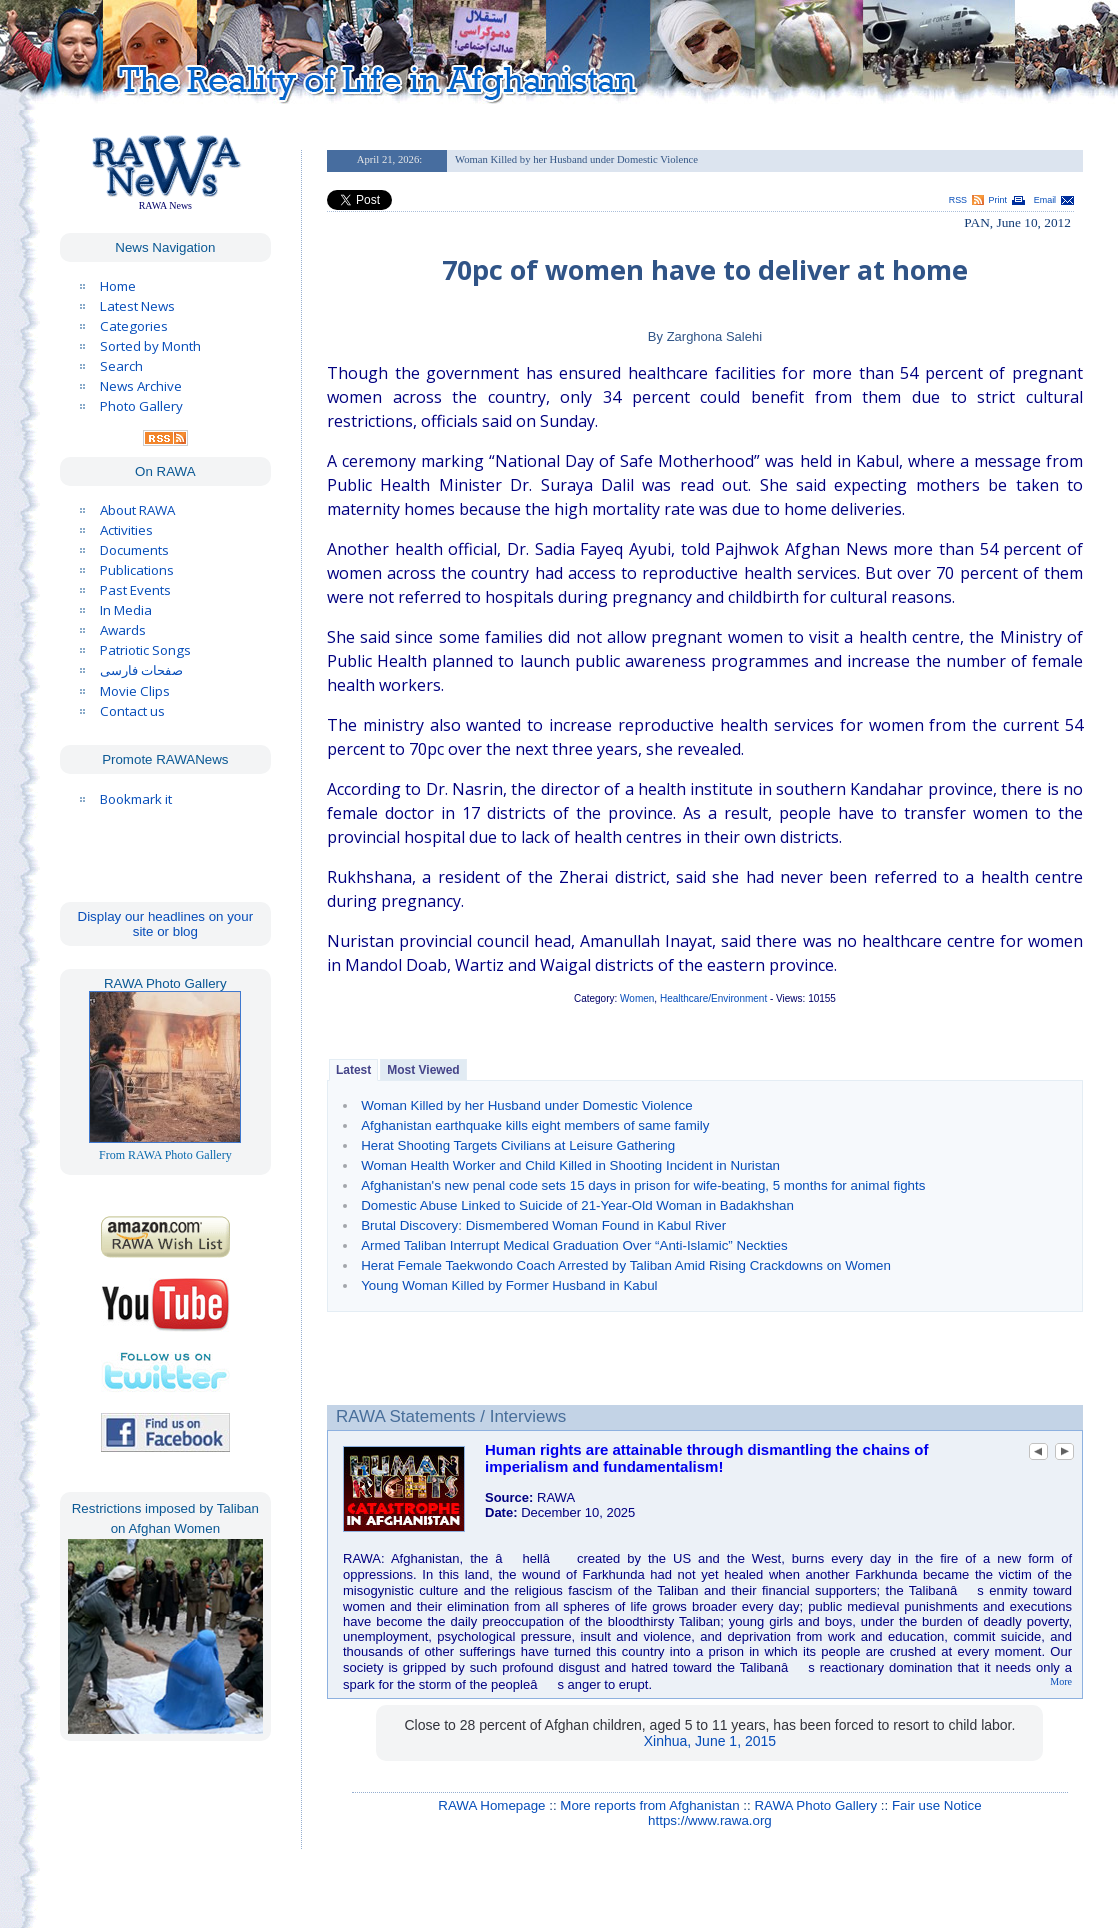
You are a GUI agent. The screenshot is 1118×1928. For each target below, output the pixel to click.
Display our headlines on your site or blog (166, 924)
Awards (123, 630)
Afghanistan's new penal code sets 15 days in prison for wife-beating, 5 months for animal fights (643, 1185)
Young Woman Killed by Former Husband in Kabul (509, 1285)
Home (118, 286)
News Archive (141, 386)
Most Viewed (423, 1070)
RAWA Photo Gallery (815, 1805)
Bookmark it (136, 799)
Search (121, 366)
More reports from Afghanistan (649, 1805)
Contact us (132, 711)
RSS (958, 200)
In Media (126, 610)
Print (998, 200)
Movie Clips (135, 691)
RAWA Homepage (491, 1805)
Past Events (135, 590)
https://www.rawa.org (710, 1820)
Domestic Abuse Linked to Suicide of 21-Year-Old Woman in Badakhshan (577, 1205)
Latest (353, 1070)
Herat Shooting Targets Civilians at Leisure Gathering (518, 1145)
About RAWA (137, 510)
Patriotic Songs (145, 650)
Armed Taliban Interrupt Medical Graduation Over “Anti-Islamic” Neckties (574, 1245)
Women (637, 998)
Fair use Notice (937, 1805)
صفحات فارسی (141, 670)
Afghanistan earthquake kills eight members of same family (535, 1125)
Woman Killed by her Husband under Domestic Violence (526, 1105)
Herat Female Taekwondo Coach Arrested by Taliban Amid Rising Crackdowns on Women (626, 1265)
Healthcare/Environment (713, 998)
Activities (126, 530)
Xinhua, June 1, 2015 (710, 1741)
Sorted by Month (150, 346)
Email (1045, 200)
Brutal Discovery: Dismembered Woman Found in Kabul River (543, 1225)
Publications (137, 570)
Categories (134, 326)
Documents (134, 550)
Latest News (137, 306)
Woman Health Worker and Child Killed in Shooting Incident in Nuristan (570, 1165)
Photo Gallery (141, 406)
